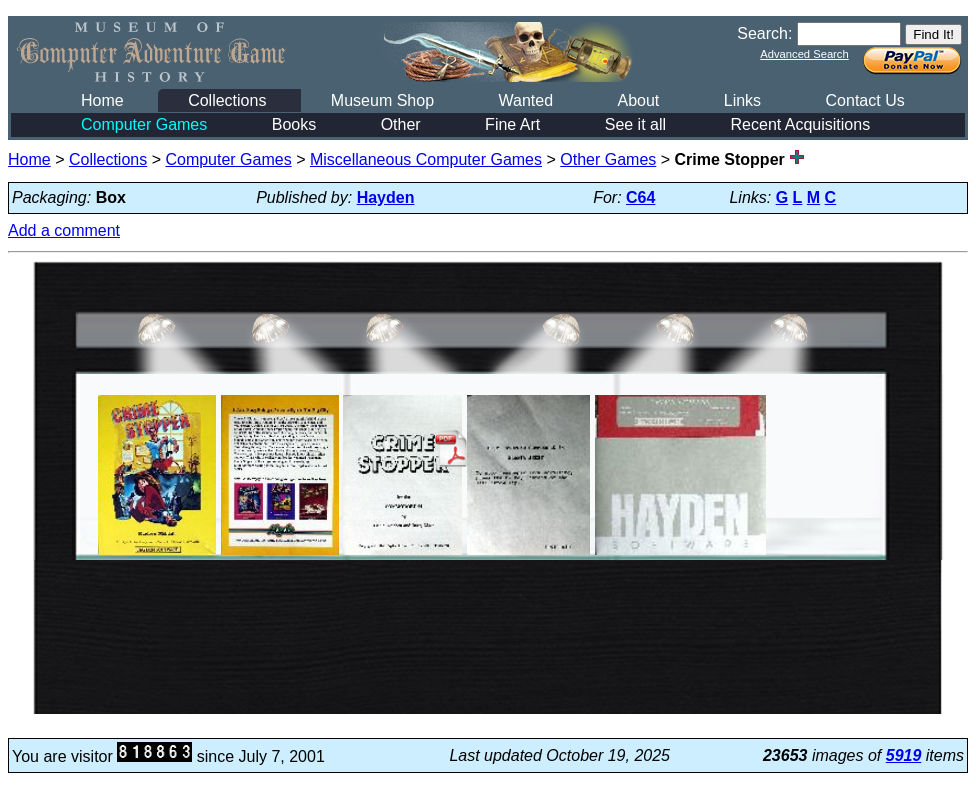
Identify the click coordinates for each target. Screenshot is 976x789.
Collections (227, 100)
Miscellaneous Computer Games (426, 159)
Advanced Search (804, 54)
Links (742, 100)
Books (294, 124)
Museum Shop (382, 100)
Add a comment (64, 230)
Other (401, 124)
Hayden (386, 197)
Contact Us (865, 100)
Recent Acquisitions (801, 124)
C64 (640, 197)
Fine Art (512, 124)
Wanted (525, 100)
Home (102, 100)
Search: (764, 33)
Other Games (608, 159)
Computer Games (144, 124)
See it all (635, 124)
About (638, 100)
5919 (904, 755)
